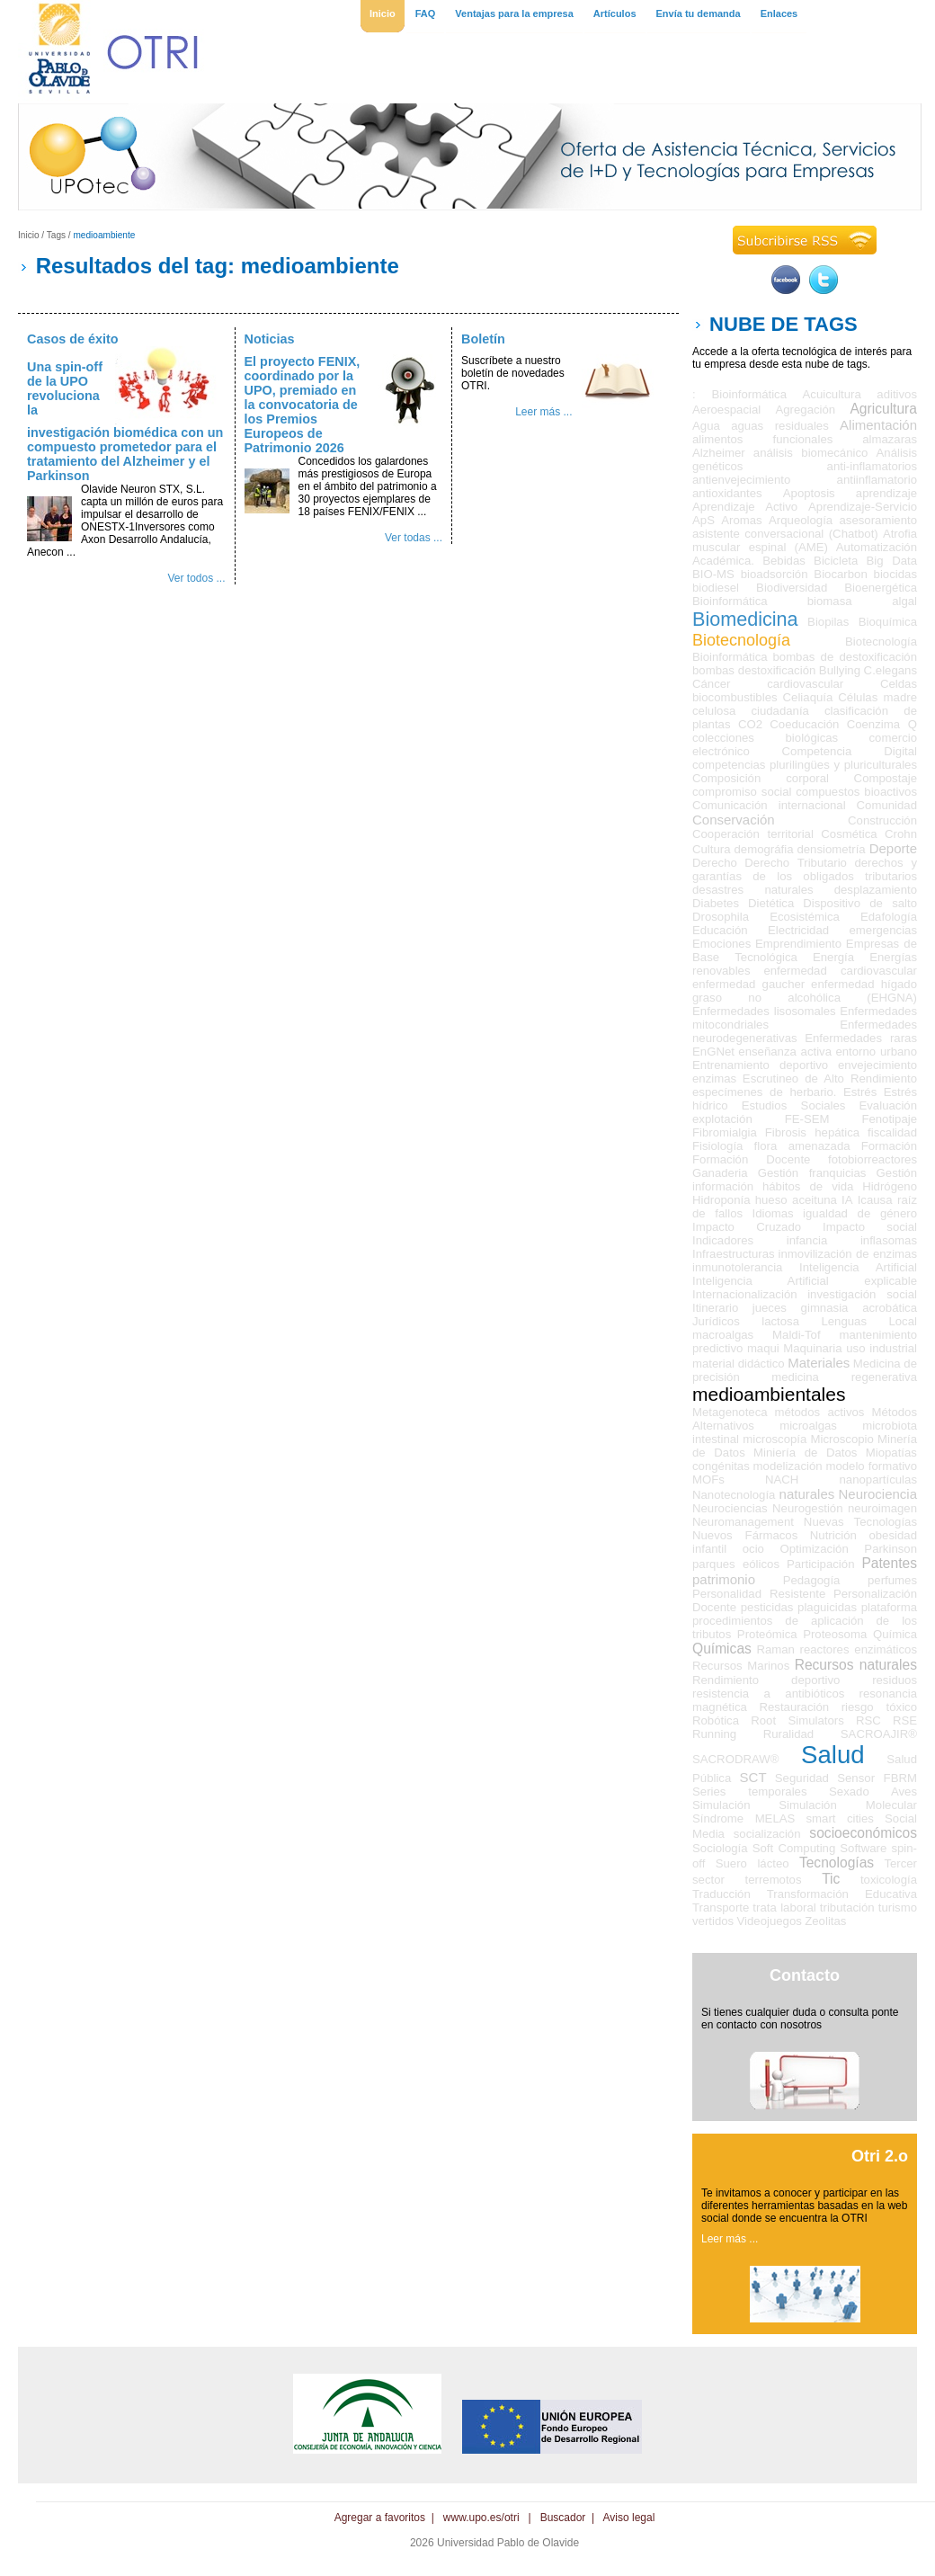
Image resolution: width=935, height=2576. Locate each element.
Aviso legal (629, 2517)
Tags (56, 235)
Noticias (270, 339)
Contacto (805, 1975)
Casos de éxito (73, 339)
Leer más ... (543, 412)
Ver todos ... (196, 578)
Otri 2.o (879, 2156)
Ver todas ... (413, 537)
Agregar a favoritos (379, 2517)
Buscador (563, 2517)
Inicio (29, 235)
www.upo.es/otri (481, 2517)
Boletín (483, 339)
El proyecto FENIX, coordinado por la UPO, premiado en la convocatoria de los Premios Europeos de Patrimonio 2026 (303, 404)
